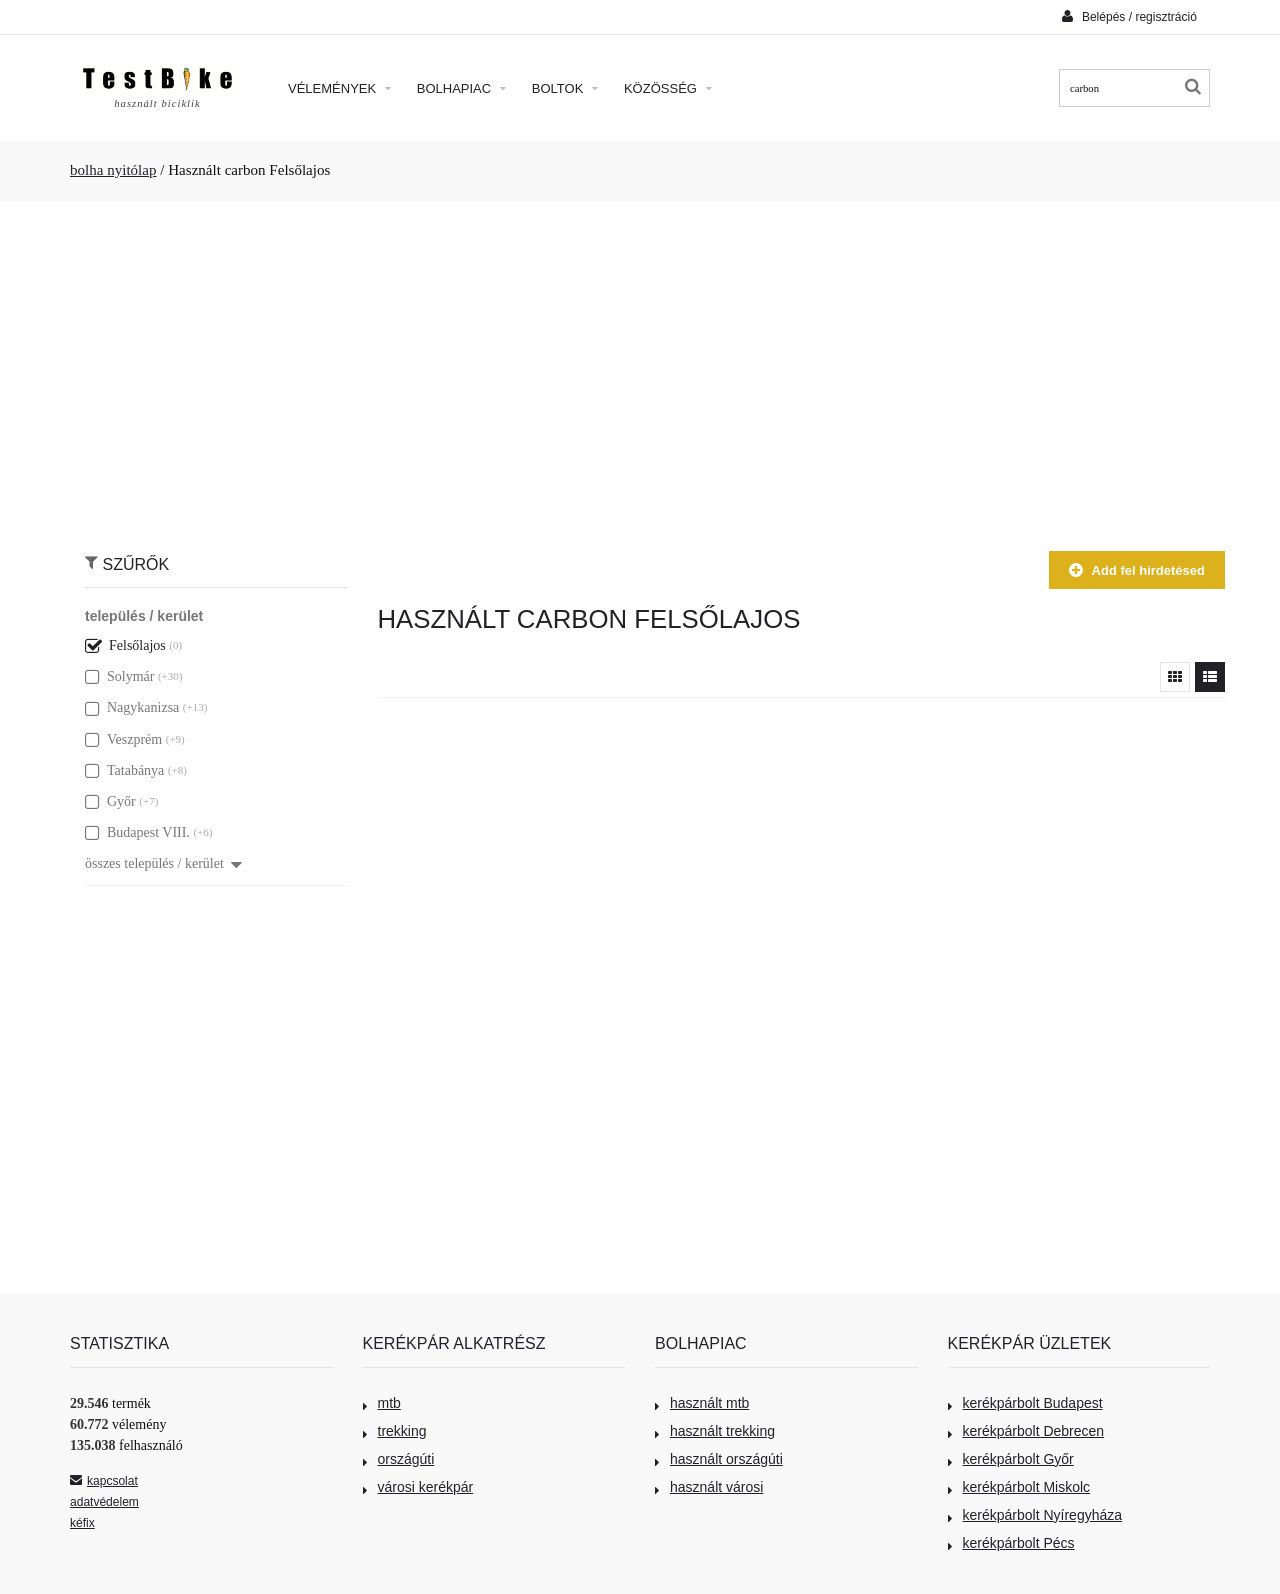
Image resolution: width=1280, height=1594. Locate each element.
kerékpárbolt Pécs (1011, 1543)
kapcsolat (104, 1481)
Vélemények (339, 88)
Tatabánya (124, 770)
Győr (110, 801)
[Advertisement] (640, 366)
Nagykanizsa (132, 707)
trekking (395, 1431)
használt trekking (715, 1431)
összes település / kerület (163, 863)
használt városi (709, 1487)
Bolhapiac (461, 88)
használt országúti (719, 1459)
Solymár (119, 676)
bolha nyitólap (113, 170)
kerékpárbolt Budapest (1025, 1403)
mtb (382, 1403)
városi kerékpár (418, 1487)
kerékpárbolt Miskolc (1019, 1487)
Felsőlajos (125, 645)
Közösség (668, 88)
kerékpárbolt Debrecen (1026, 1431)
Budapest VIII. (137, 832)
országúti (399, 1459)
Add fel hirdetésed (1137, 570)
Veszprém (123, 739)
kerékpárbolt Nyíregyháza (1035, 1515)
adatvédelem (104, 1502)
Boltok (565, 88)
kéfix (82, 1523)
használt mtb (702, 1403)
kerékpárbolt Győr (1011, 1459)
